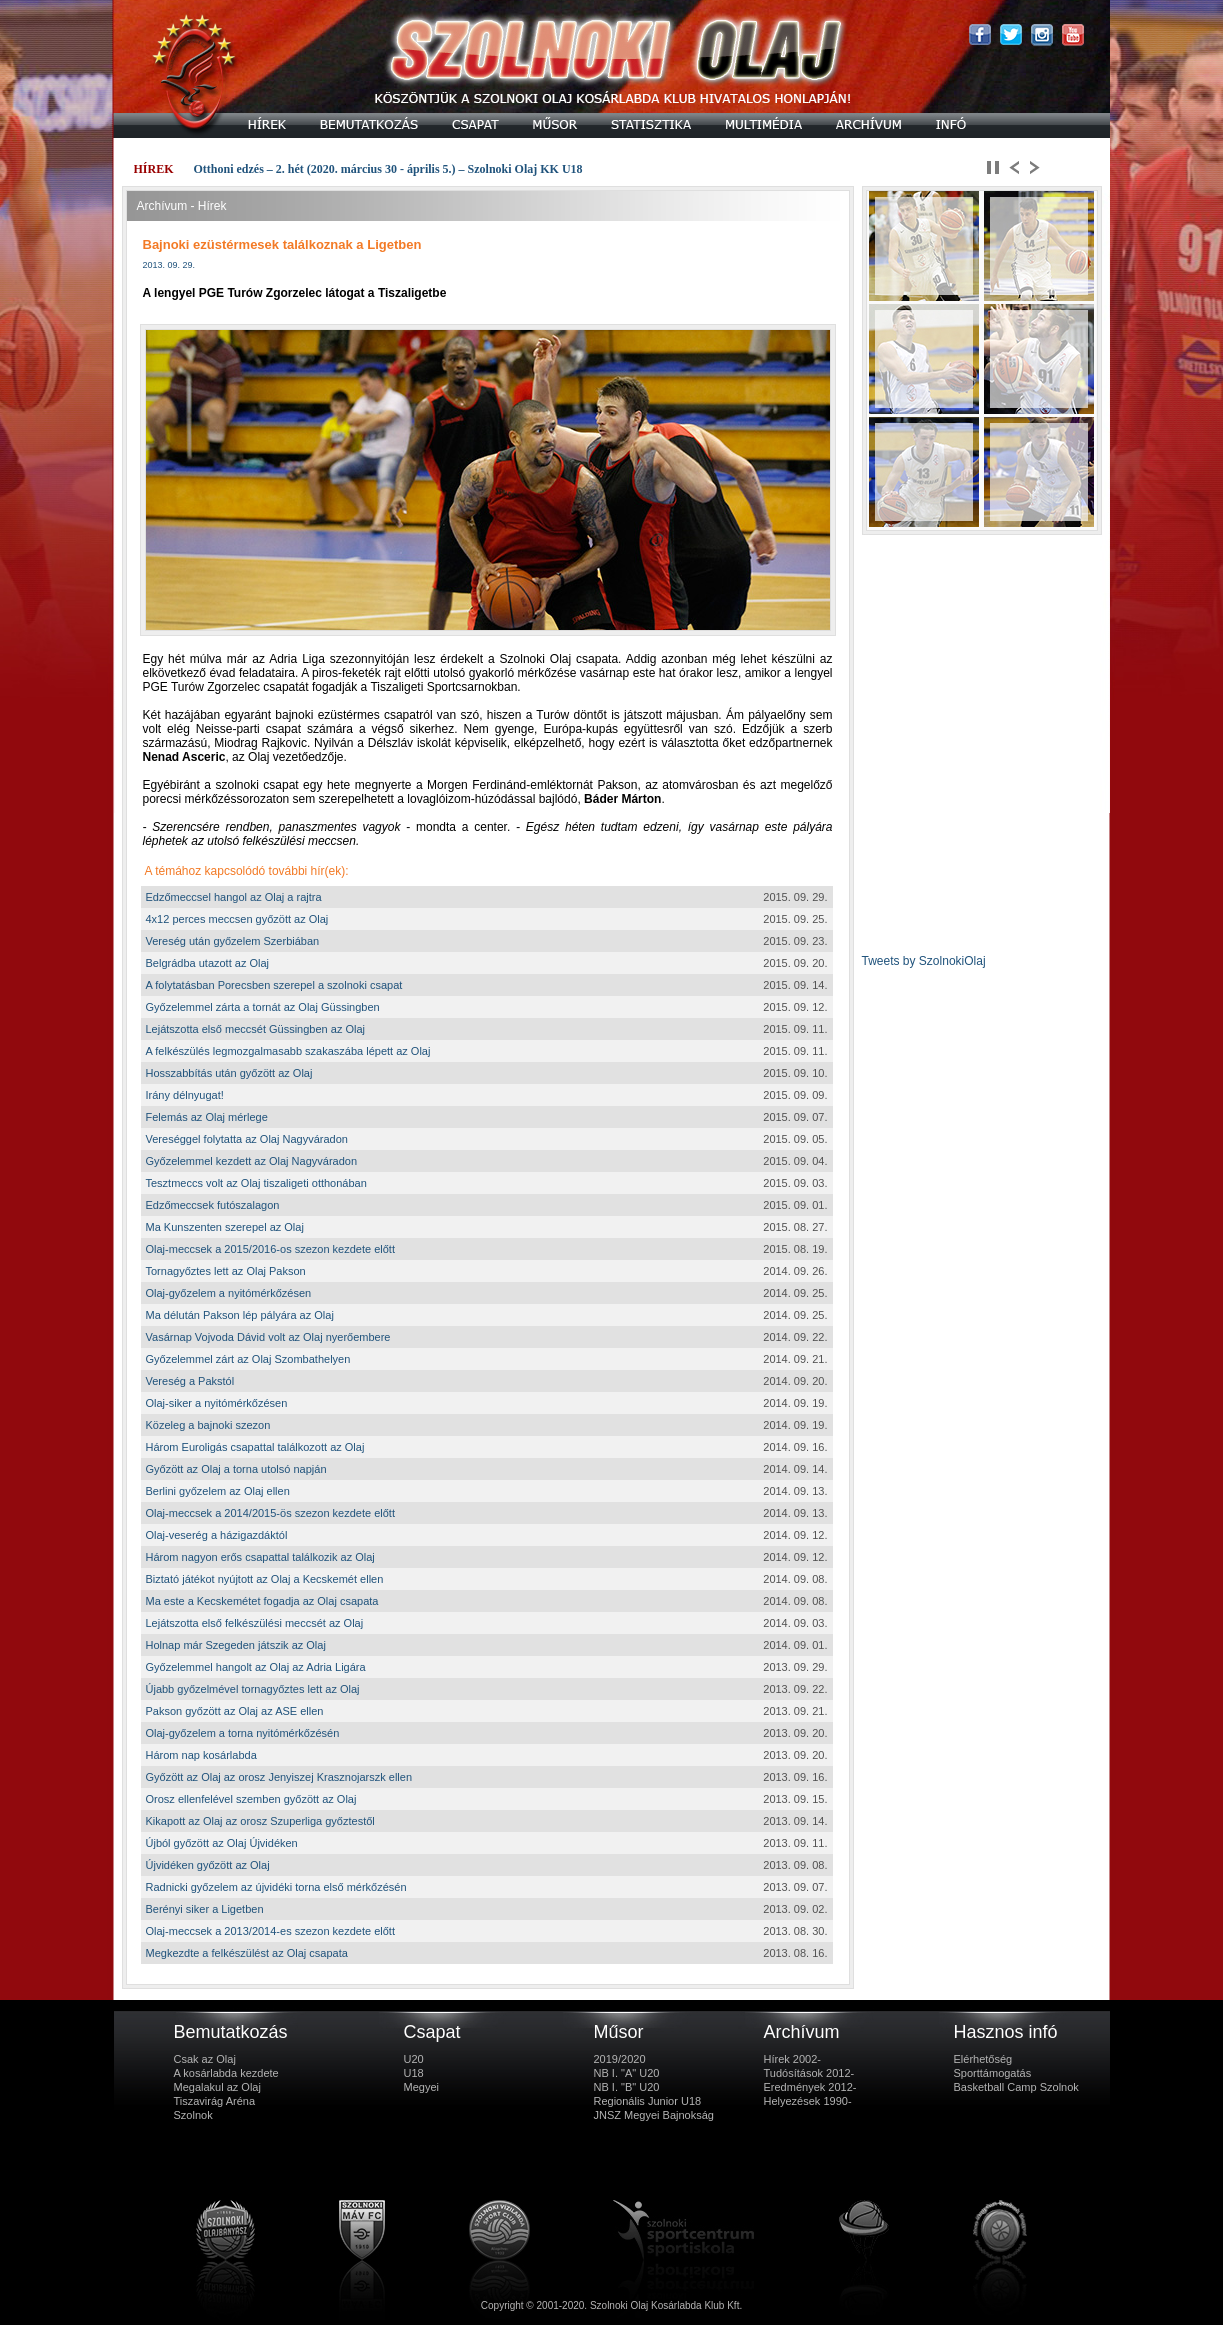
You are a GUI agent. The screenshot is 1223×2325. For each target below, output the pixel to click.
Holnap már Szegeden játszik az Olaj (236, 1645)
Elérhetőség (983, 2059)
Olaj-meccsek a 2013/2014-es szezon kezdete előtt (270, 1931)
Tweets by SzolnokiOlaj (924, 961)
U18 (414, 2073)
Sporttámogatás (993, 2073)
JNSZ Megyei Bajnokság (654, 2115)
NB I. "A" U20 (627, 2073)
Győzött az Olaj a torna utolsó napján (236, 1469)
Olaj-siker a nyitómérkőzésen (217, 1403)
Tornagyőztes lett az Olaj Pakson (226, 1271)
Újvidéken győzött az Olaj (208, 1865)
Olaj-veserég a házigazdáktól (217, 1535)
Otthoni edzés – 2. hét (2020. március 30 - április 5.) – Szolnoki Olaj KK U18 (388, 169)
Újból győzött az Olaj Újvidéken (222, 1843)
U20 (414, 2059)
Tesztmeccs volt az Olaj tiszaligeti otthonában (256, 1183)
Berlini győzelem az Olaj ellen (218, 1491)
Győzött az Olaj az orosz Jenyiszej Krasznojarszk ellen (279, 1777)
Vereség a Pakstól (190, 1381)
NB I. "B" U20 (627, 2087)
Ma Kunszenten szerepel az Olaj (225, 1227)
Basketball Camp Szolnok (1016, 2087)
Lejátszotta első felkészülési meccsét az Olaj (255, 1623)
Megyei (421, 2087)
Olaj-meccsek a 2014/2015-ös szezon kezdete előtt (270, 1513)
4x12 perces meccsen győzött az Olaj (237, 919)
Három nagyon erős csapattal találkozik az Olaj (260, 1557)
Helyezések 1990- (808, 2101)
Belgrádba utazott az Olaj (208, 963)
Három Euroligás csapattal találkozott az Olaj (255, 1447)
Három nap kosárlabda (201, 1755)
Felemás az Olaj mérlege (207, 1117)
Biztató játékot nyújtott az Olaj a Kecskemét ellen (265, 1579)
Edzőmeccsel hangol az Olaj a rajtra (234, 897)
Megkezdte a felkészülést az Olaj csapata (247, 1953)
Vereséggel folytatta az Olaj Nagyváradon (247, 1139)
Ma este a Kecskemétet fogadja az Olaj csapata (262, 1601)
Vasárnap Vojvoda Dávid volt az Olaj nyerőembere (268, 1337)
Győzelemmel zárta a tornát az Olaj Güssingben (263, 1007)
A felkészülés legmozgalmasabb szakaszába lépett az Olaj (288, 1051)
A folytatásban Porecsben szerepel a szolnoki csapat (274, 985)
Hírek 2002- (792, 2059)
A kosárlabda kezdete (226, 2073)
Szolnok (193, 2115)
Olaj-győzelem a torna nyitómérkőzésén (243, 1733)
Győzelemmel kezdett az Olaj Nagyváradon (252, 1161)
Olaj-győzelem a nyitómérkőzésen (229, 1293)
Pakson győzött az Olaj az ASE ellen (235, 1711)
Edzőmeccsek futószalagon (213, 1205)
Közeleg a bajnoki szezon (208, 1425)
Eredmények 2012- (810, 2087)
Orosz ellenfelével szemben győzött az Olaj (251, 1799)
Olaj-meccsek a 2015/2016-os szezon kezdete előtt (270, 1249)
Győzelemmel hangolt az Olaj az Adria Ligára (256, 1667)
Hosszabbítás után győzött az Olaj (229, 1073)
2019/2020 (620, 2059)
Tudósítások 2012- (809, 2073)
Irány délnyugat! (185, 1095)
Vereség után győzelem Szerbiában (233, 941)
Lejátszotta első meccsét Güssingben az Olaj (256, 1029)
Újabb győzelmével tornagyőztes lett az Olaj (253, 1689)
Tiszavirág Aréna (215, 2101)
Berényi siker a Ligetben (205, 1909)
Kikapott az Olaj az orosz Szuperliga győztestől (260, 1821)
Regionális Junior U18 (648, 2101)
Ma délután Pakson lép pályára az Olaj (240, 1315)
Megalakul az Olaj (217, 2087)
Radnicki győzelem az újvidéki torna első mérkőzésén (276, 1887)
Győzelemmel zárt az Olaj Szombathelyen (248, 1359)
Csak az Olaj (205, 2059)
